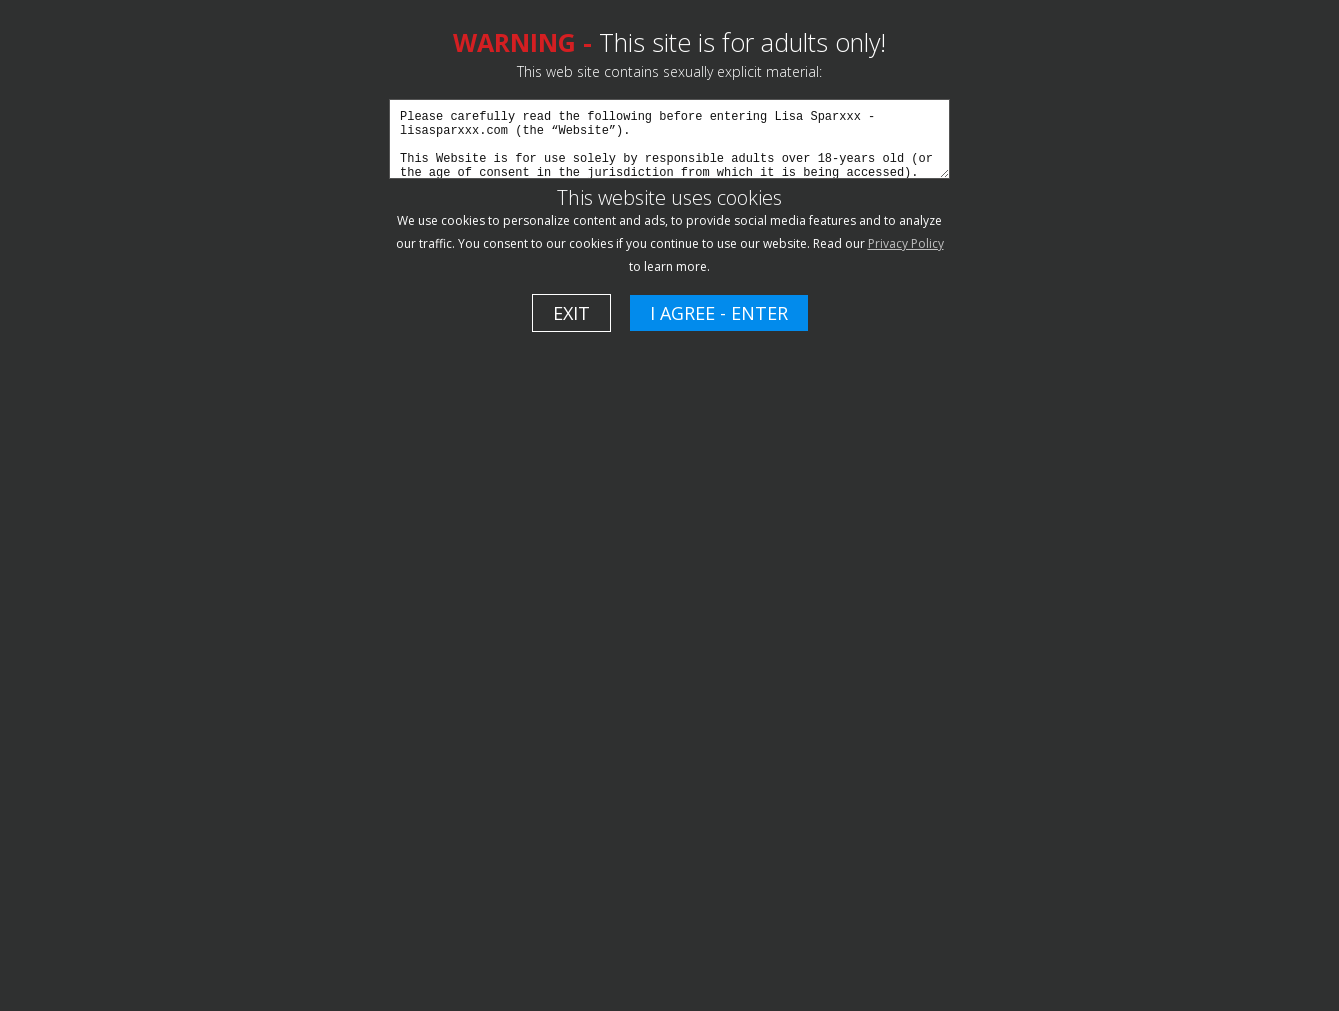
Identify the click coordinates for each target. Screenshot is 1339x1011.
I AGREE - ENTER (719, 313)
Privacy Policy (906, 243)
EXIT (571, 313)
